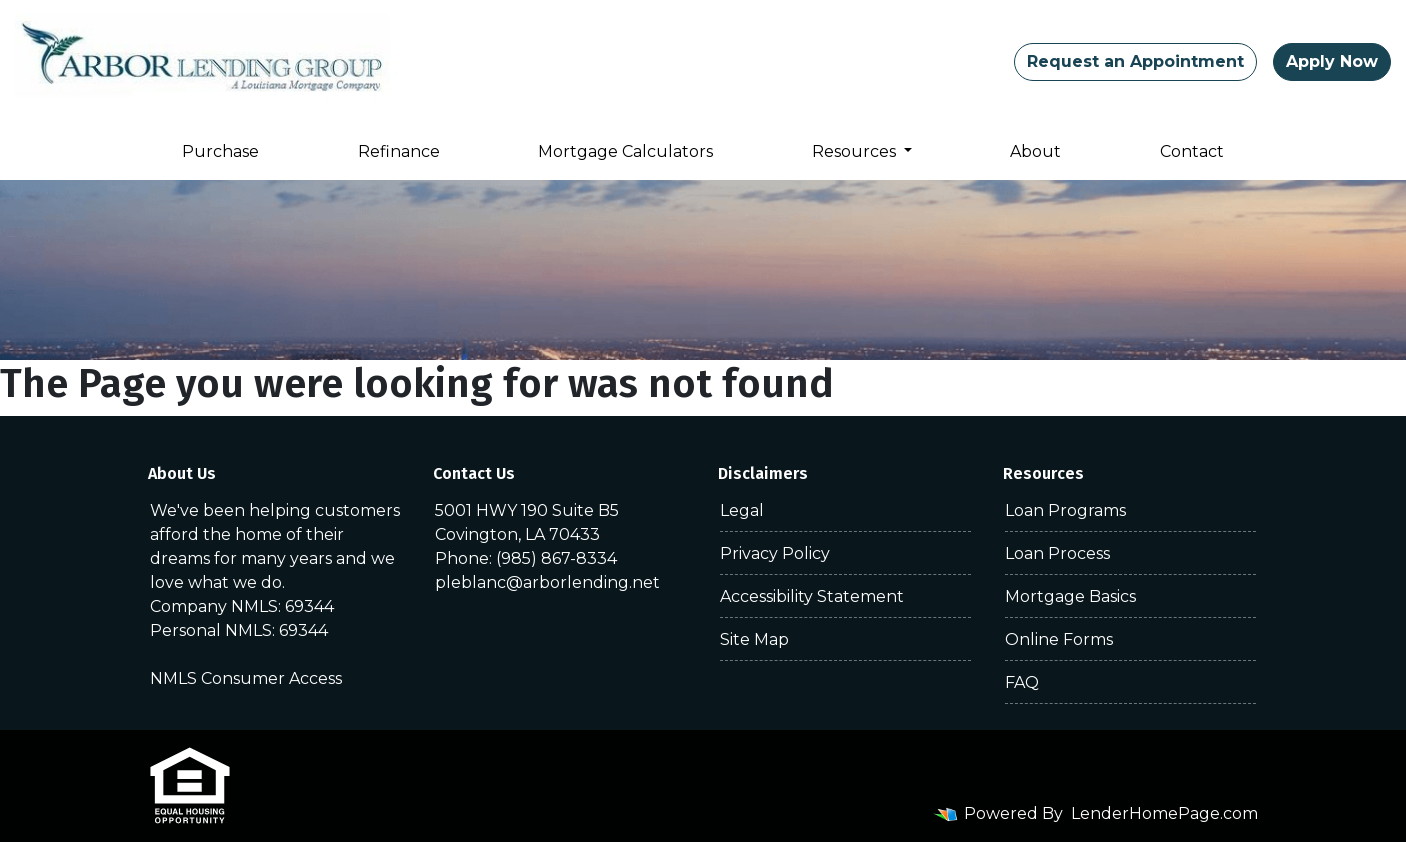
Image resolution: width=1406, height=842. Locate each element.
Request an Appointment (1135, 61)
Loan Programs (1065, 510)
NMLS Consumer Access (246, 678)
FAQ (1022, 682)
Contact (1192, 151)
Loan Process (1057, 553)
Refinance (399, 151)
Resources (856, 151)
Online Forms (1059, 639)
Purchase (220, 151)
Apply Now (1332, 61)
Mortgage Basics (1070, 596)
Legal (742, 510)
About (1035, 151)
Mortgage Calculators (625, 151)
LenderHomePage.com (1164, 813)
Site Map (754, 639)
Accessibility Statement (812, 596)
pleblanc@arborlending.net (547, 582)
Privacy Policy (775, 553)
